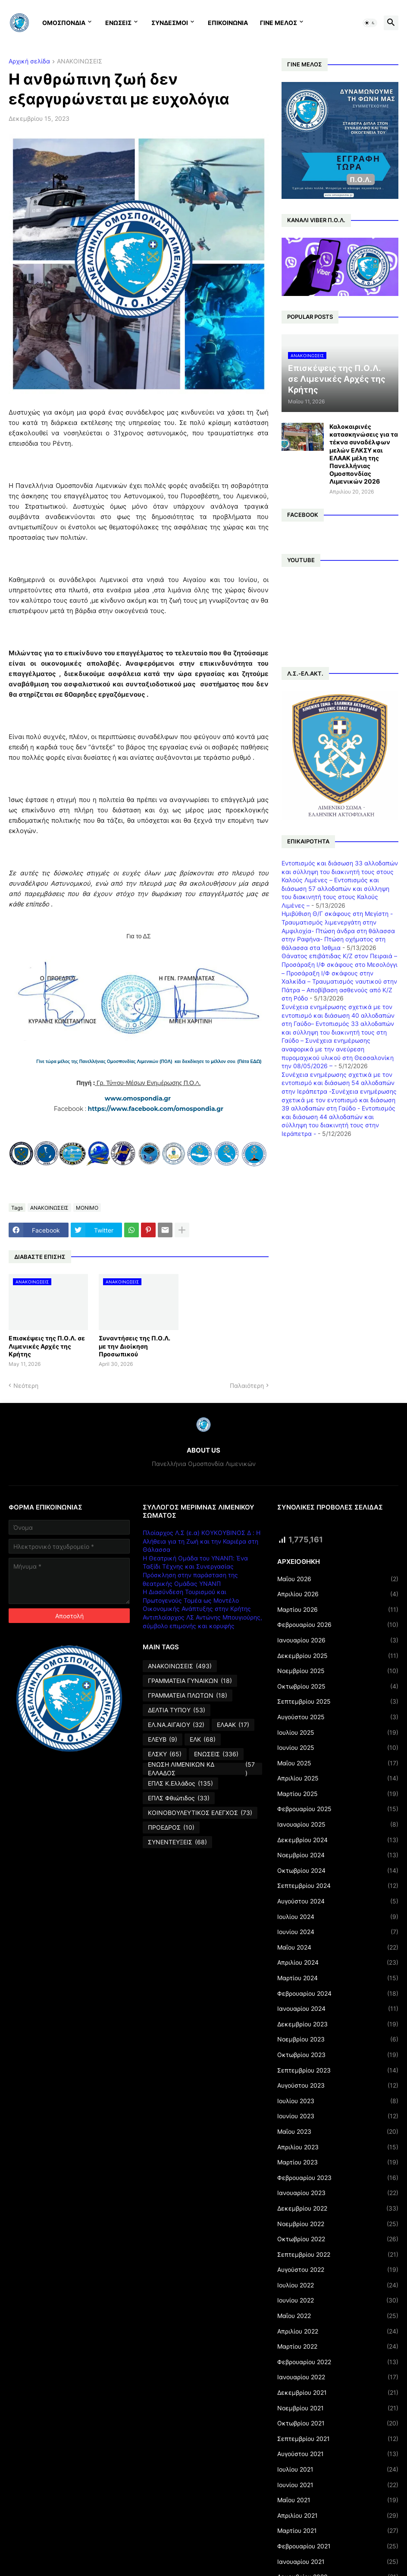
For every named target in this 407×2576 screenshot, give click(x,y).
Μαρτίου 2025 (337, 1794)
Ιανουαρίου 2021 (337, 2561)
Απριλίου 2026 (337, 1594)
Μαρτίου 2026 (337, 1609)
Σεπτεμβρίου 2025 (337, 1701)
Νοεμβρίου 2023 (337, 2039)
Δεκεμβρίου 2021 (337, 2392)
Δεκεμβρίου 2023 (337, 2024)
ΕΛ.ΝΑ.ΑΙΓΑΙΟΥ (176, 1724)
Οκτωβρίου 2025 (337, 1686)
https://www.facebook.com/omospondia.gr (155, 1109)
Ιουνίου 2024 (337, 1932)
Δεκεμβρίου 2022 (337, 2208)
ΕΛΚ (203, 1739)
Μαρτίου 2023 (337, 2162)
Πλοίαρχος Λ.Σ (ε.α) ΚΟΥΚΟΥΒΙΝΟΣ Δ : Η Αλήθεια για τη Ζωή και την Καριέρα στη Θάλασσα (201, 1541)
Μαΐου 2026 (337, 1579)
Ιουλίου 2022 (337, 2285)
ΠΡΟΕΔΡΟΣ (171, 1827)
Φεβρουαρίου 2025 (337, 1809)
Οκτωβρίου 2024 (337, 1870)
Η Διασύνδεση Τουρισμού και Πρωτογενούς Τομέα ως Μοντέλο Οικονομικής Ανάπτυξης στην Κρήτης (197, 1600)
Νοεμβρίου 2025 (337, 1671)
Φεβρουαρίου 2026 (337, 1624)
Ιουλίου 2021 (337, 2469)
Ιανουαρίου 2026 (337, 1640)
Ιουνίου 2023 (337, 2116)
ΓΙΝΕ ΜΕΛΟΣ (278, 22)
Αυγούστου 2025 (337, 1717)
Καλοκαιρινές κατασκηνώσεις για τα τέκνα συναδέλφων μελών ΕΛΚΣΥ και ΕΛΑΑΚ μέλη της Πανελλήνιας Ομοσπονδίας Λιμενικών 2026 (363, 454)
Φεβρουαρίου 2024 (337, 1993)
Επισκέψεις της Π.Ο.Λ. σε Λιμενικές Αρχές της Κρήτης (47, 1345)
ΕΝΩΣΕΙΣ (118, 22)
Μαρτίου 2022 (337, 2346)
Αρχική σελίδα (29, 61)
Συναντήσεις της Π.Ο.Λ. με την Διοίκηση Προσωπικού (134, 1345)
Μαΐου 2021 (337, 2500)
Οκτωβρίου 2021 (337, 2423)
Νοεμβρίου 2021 (337, 2408)
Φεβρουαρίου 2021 (337, 2546)
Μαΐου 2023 (337, 2131)
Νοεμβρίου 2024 (337, 1855)
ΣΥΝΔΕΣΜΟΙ (169, 22)
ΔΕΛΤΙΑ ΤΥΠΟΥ (176, 1710)
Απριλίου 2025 (337, 1778)
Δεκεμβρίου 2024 (337, 1840)
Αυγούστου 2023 (337, 2085)
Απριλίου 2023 (337, 2147)
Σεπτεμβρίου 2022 (337, 2254)
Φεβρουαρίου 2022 (337, 2362)
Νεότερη (25, 1385)
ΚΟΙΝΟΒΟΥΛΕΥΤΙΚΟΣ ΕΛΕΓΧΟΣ (200, 1813)
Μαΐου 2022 (337, 2316)
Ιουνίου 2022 (337, 2300)
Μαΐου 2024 (337, 1947)
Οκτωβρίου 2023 (337, 2055)
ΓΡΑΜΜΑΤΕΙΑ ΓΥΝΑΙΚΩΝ (190, 1680)
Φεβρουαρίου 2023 (337, 2177)
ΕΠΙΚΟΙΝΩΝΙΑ (228, 22)
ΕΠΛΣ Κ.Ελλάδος (180, 1783)
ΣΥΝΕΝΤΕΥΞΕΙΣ (177, 1842)
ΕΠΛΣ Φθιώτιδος (179, 1798)
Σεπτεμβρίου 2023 (337, 2070)
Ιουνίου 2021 (337, 2485)
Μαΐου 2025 (337, 1763)
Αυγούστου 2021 (337, 2454)
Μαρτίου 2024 (337, 1978)
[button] (370, 23)
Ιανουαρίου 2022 (337, 2377)
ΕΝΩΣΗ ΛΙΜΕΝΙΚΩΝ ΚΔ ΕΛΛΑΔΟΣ (202, 1769)
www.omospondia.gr (138, 1098)
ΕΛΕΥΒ (162, 1739)
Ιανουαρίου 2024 (337, 2008)
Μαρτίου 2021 (337, 2530)
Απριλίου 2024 (337, 1962)
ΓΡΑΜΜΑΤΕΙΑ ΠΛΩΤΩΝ (187, 1695)
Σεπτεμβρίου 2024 (337, 1885)
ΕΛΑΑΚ (233, 1724)
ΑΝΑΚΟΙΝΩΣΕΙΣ (79, 61)
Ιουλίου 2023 (337, 2101)
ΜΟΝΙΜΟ (87, 1208)
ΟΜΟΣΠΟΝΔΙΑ (63, 22)
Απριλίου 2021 (337, 2515)
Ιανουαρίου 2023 (337, 2193)
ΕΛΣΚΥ (165, 1754)
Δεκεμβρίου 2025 (337, 1655)
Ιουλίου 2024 (337, 1916)
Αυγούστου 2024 (337, 1901)
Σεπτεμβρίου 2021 (337, 2438)
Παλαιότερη (247, 1385)
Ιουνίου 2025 (337, 1747)
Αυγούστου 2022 (337, 2269)
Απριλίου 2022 (337, 2331)
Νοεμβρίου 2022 (337, 2224)
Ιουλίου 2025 (337, 1732)
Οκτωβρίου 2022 (337, 2239)
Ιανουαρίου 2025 (337, 1824)
